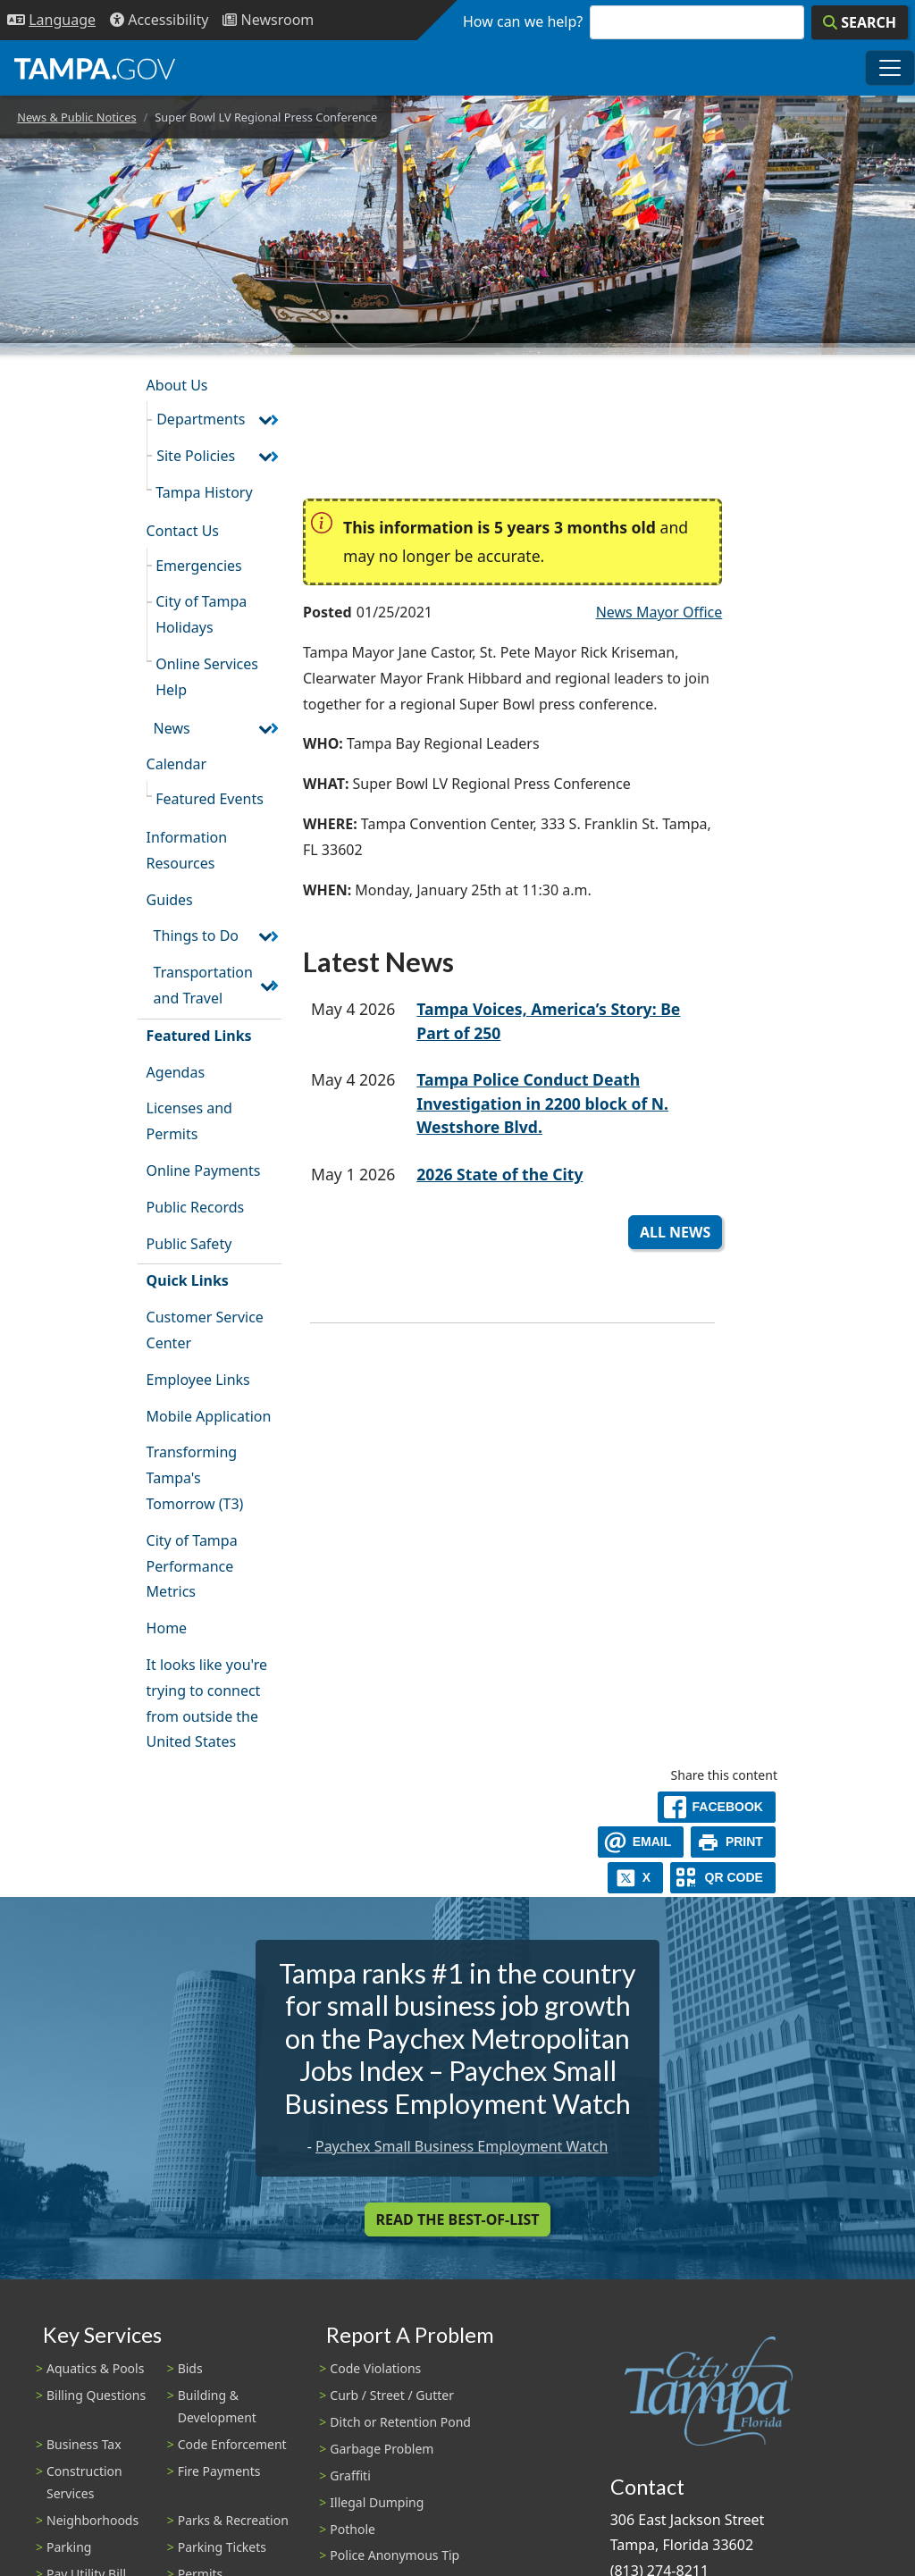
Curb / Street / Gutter (392, 2395)
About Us (177, 385)
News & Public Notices (76, 117)
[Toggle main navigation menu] (890, 68)
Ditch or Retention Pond (400, 2421)
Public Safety (189, 1244)
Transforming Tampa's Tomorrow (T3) (195, 1478)
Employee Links (198, 1379)
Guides (170, 900)
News (172, 728)
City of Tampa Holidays (201, 614)
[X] (635, 1877)
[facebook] (717, 1807)
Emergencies (198, 565)
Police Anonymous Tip (394, 2555)
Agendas (176, 1072)
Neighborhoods (92, 2520)
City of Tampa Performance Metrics (192, 1566)
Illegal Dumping (377, 2502)
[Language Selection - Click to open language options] (51, 20)
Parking (68, 2546)
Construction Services (84, 2482)
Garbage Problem (381, 2448)
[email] (641, 1842)
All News (675, 1232)
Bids (190, 2368)
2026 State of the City (499, 1174)
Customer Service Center (205, 1330)
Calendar (177, 764)
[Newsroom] (268, 20)
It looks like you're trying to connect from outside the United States (207, 1703)
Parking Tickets (222, 2546)
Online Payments (204, 1170)
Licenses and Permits (189, 1121)
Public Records (196, 1207)
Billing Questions (96, 2395)
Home (167, 1628)
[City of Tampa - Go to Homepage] (94, 67)
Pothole (352, 2529)
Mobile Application (209, 1416)
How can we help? (523, 21)
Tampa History (203, 492)
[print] (733, 1842)
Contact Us (183, 531)
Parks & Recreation (233, 2520)
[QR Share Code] (723, 1877)
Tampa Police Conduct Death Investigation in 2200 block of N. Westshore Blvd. (542, 1103)
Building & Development (217, 2406)
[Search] (859, 22)
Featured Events (209, 799)
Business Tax (84, 2444)
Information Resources (187, 850)
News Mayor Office (659, 612)
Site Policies (195, 456)
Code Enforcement (232, 2444)
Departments (200, 419)
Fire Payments (219, 2471)
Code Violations (375, 2368)
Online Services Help (206, 677)
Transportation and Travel (203, 985)
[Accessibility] (159, 20)
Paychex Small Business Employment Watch (461, 2146)
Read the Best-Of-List (458, 2219)
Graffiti (350, 2475)
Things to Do (196, 935)
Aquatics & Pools (95, 2368)
